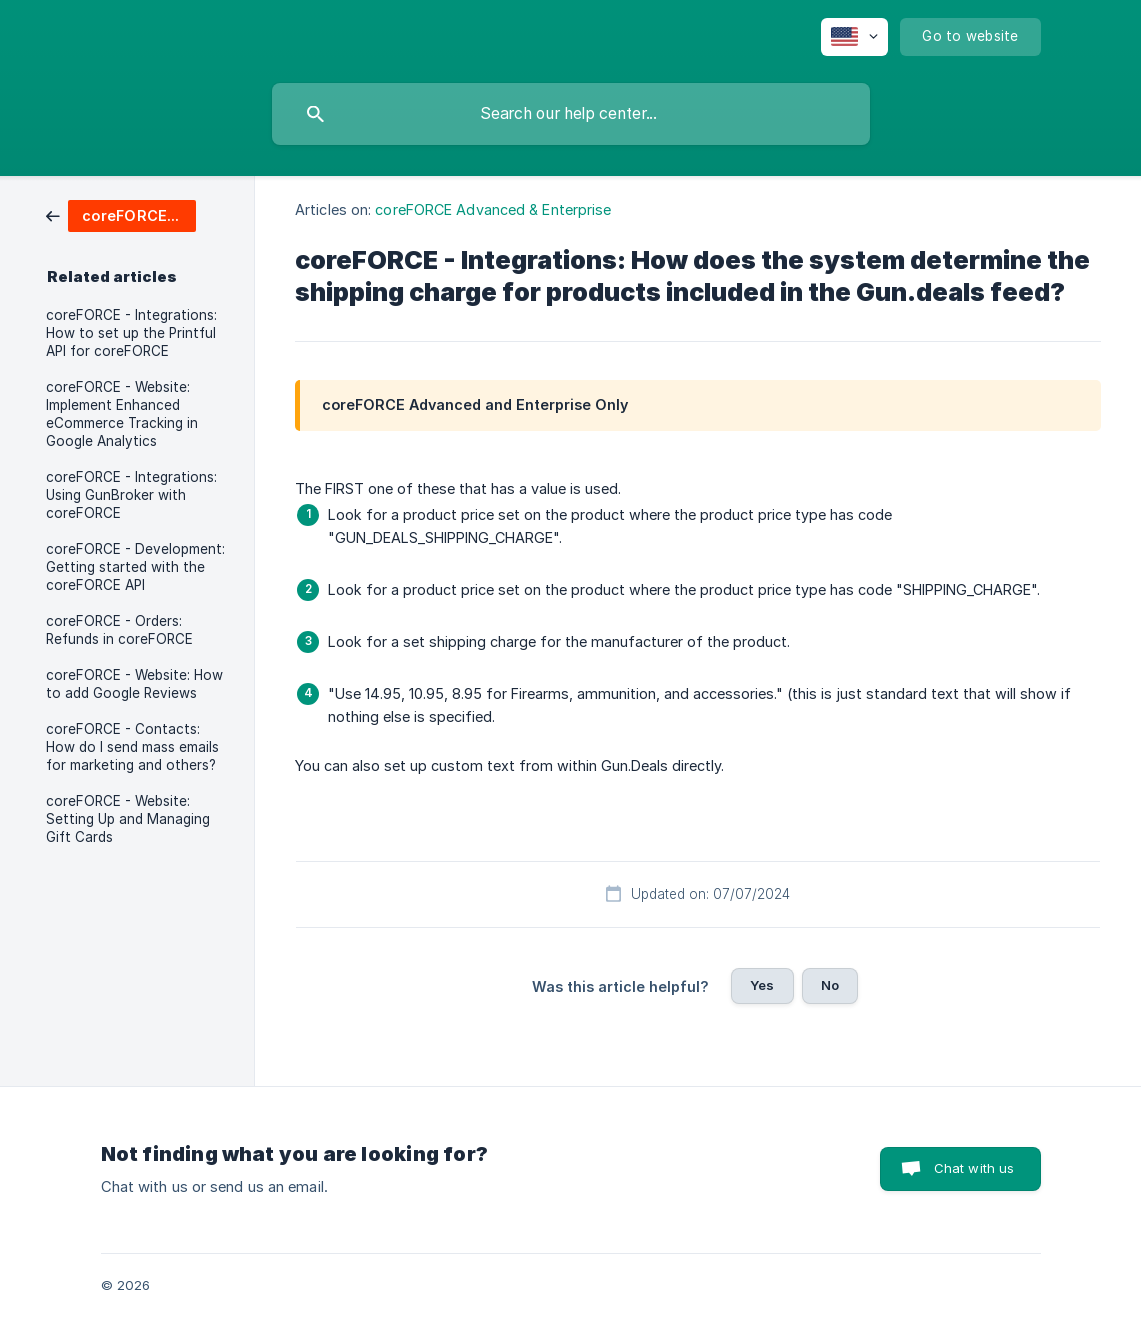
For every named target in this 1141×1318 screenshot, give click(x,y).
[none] (854, 37)
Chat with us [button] (974, 1168)
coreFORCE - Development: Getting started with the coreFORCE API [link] (135, 567)
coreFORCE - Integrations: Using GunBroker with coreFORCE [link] (131, 495)
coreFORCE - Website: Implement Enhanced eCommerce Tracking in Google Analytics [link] (122, 414)
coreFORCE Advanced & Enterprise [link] (493, 209)
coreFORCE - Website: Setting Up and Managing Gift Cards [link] (128, 819)
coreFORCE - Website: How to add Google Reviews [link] (134, 684)
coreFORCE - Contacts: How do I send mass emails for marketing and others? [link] (132, 747)
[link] (121, 214)
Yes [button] (762, 985)
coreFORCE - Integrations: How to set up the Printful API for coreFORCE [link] (131, 333)
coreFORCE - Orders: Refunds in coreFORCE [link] (119, 630)
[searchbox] (571, 114)
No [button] (830, 985)
